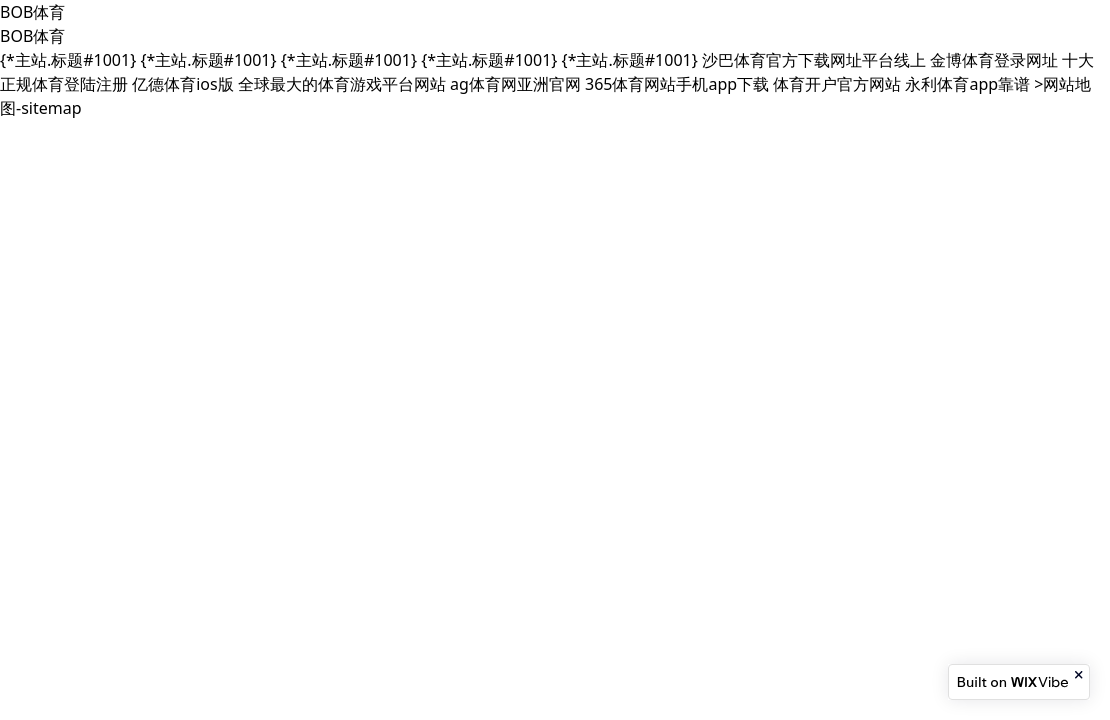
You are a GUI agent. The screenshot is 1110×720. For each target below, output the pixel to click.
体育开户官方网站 (837, 84)
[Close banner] (1080, 675)
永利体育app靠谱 (967, 84)
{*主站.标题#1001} (68, 60)
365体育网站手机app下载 (677, 84)
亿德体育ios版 (182, 84)
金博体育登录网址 (994, 60)
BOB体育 (32, 12)
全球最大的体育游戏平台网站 (342, 84)
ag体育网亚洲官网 (515, 84)
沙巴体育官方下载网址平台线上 (814, 60)
